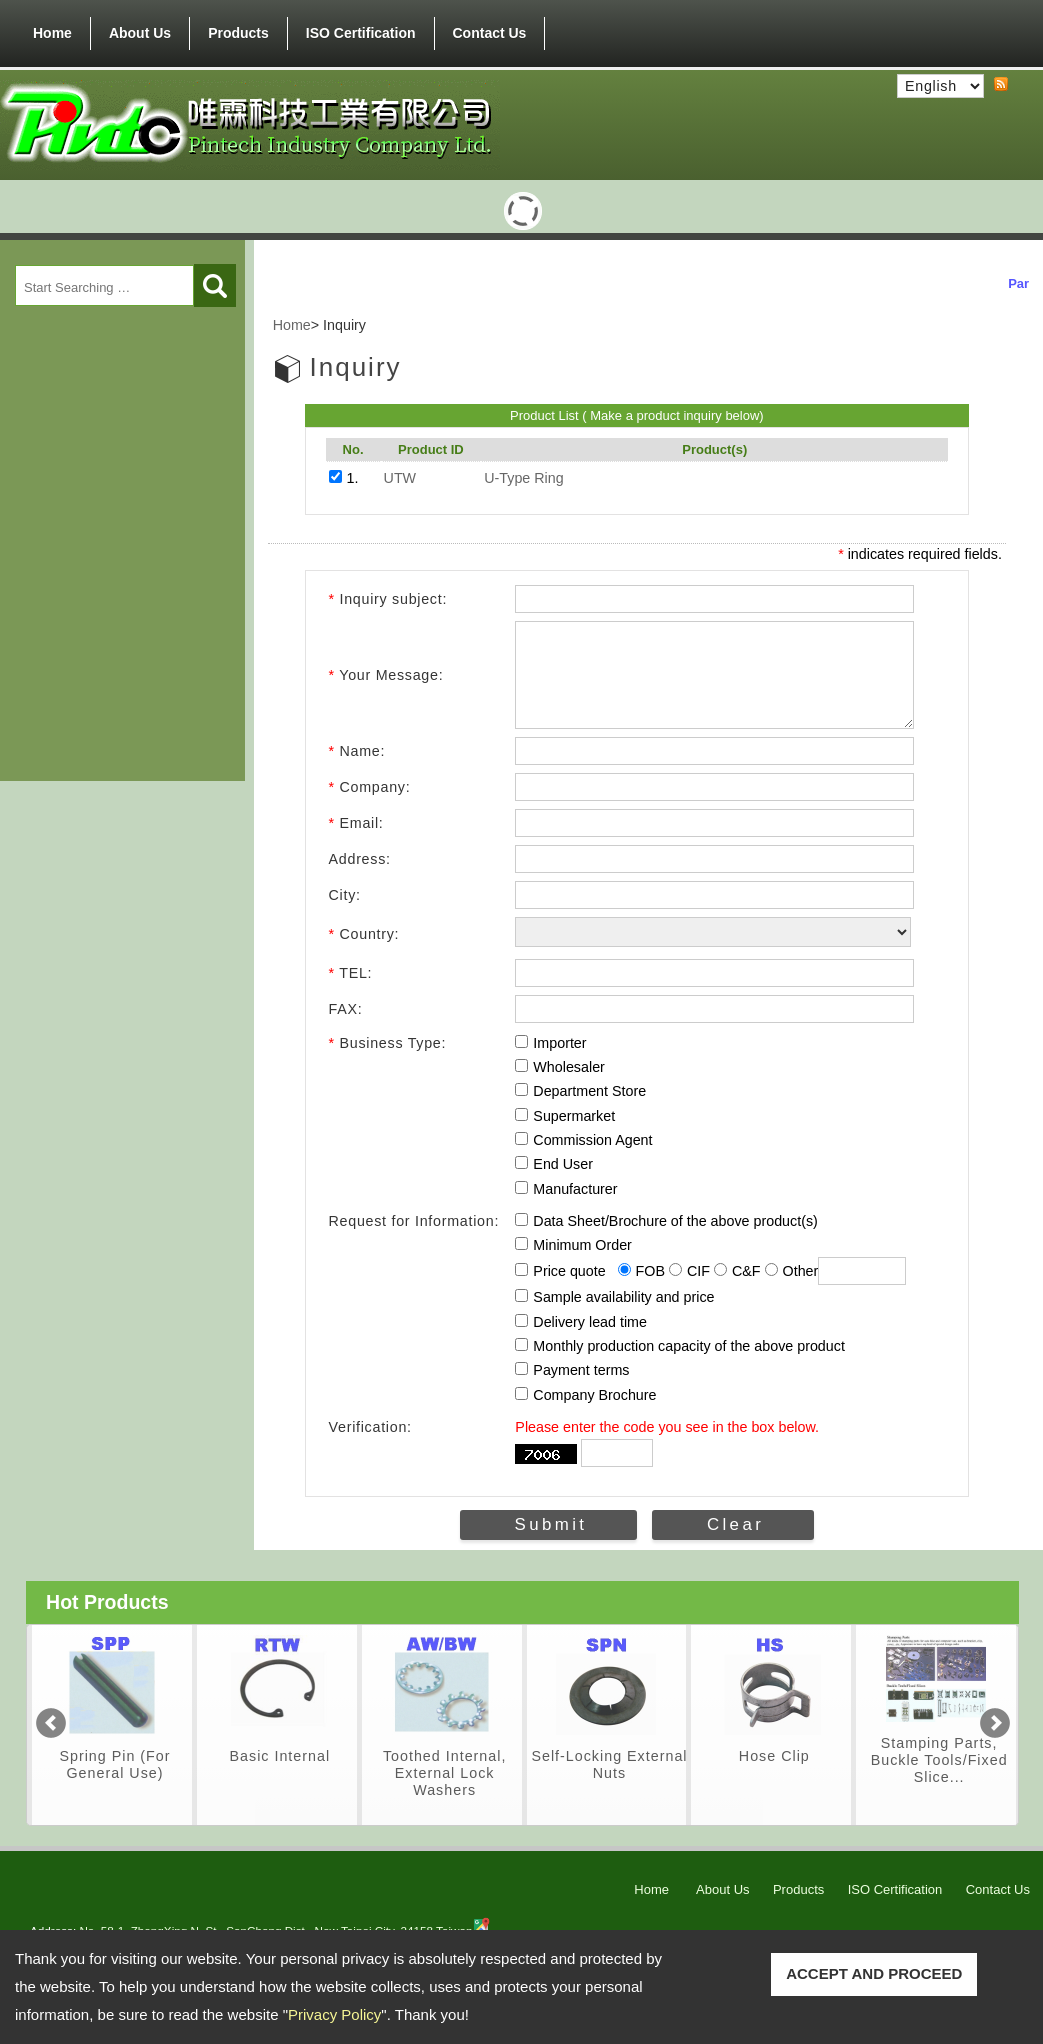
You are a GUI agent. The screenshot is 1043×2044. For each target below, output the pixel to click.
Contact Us (490, 33)
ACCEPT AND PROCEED (874, 1973)
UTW (400, 478)
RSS (1001, 85)
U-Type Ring (523, 478)
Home (52, 33)
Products (238, 29)
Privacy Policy (334, 2014)
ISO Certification (361, 33)
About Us (140, 33)
